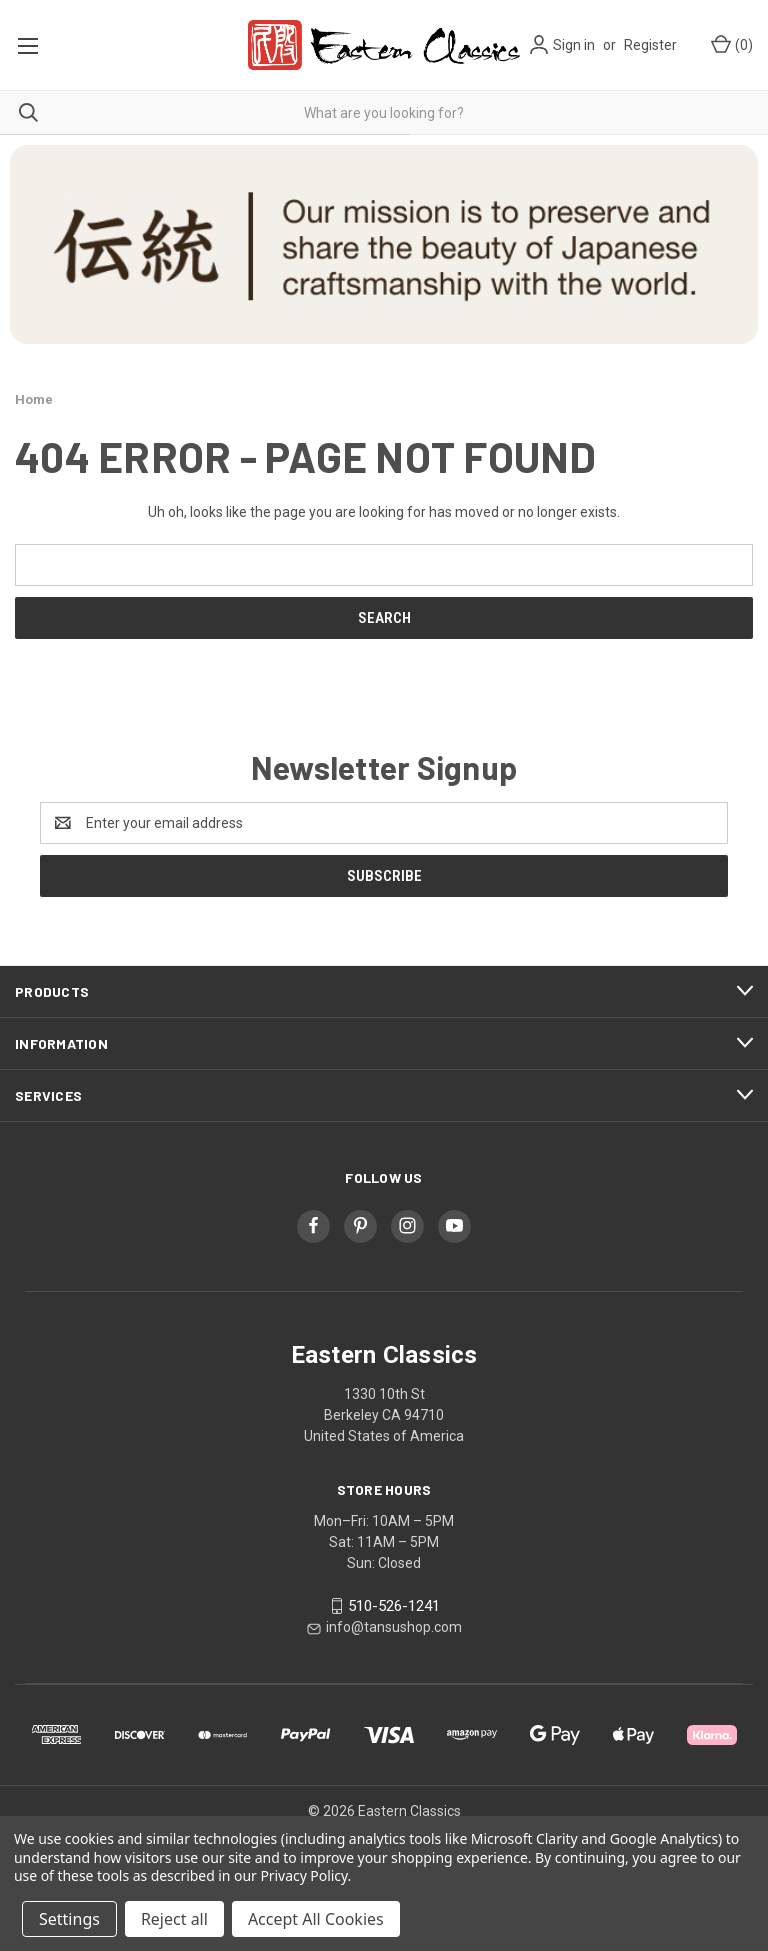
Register (650, 45)
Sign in (574, 45)
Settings (69, 1919)
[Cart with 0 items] (730, 45)
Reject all (174, 1919)
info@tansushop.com (394, 1627)
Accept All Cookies (316, 1919)
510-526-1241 (394, 1606)
